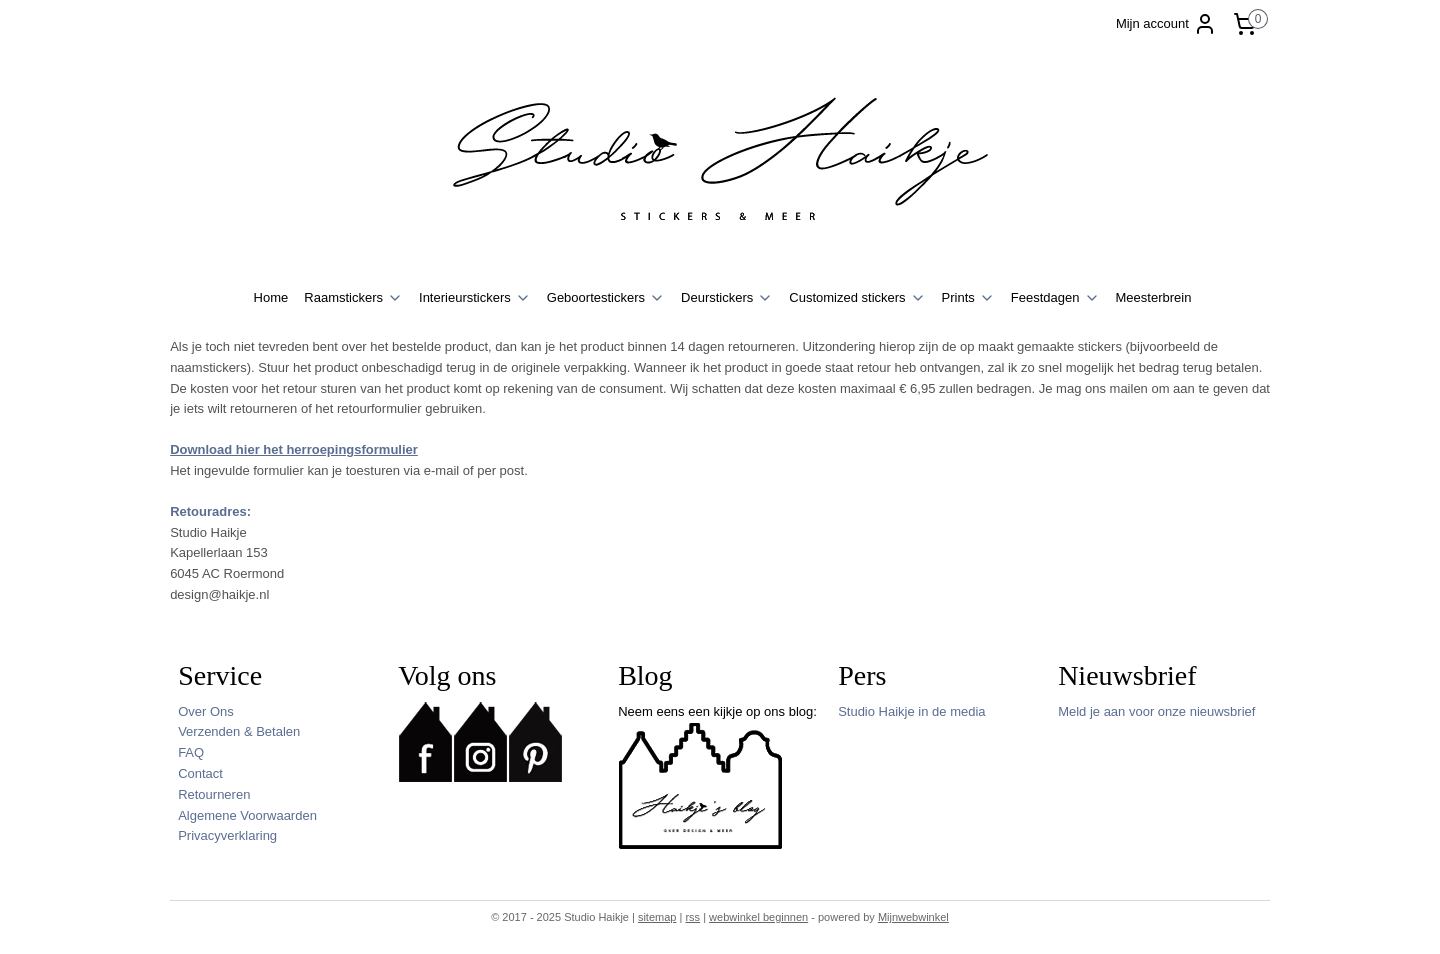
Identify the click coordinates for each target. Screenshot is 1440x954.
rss (692, 917)
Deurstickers (727, 298)
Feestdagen (1055, 298)
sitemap (657, 917)
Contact (200, 773)
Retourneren (214, 794)
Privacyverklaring (227, 835)
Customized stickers (857, 298)
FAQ (191, 752)
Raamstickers (353, 298)
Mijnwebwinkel (913, 917)
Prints (968, 298)
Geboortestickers (606, 298)
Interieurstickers (475, 298)
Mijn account (1166, 24)
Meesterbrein (1154, 297)
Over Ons (206, 711)
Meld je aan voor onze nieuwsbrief (1156, 711)
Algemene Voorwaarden (247, 815)
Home (271, 297)
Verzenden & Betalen (239, 731)
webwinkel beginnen (758, 917)
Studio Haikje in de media (911, 711)
